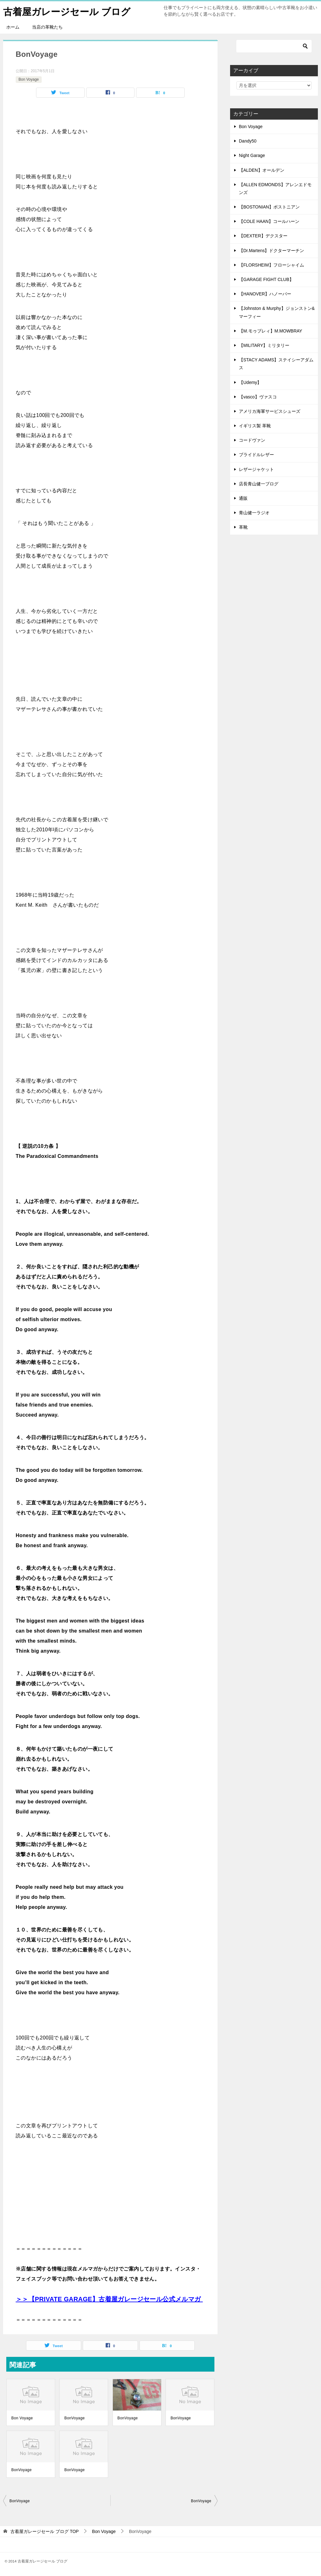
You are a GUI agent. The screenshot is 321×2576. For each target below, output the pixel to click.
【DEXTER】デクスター (263, 235)
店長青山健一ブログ (258, 483)
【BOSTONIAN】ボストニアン (269, 206)
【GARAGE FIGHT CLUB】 (266, 279)
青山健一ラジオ (254, 512)
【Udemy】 (250, 382)
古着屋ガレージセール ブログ (66, 11)
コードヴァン (252, 440)
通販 (243, 498)
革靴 (243, 527)
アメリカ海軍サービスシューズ (269, 411)
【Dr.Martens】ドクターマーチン (271, 250)
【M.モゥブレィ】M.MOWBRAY (270, 330)
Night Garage (252, 155)
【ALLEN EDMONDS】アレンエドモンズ (275, 188)
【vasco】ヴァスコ (258, 396)
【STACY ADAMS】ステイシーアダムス (276, 363)
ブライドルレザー (256, 454)
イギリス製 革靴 (255, 425)
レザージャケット (256, 469)
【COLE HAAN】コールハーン (269, 221)
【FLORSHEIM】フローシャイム (271, 264)
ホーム (12, 27)
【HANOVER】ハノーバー (265, 293)
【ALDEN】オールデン (261, 170)
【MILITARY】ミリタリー (264, 345)
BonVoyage (74, 2418)
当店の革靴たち (47, 27)
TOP (44, 2531)
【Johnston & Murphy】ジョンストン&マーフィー (277, 312)
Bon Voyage (28, 79)
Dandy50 (247, 140)
